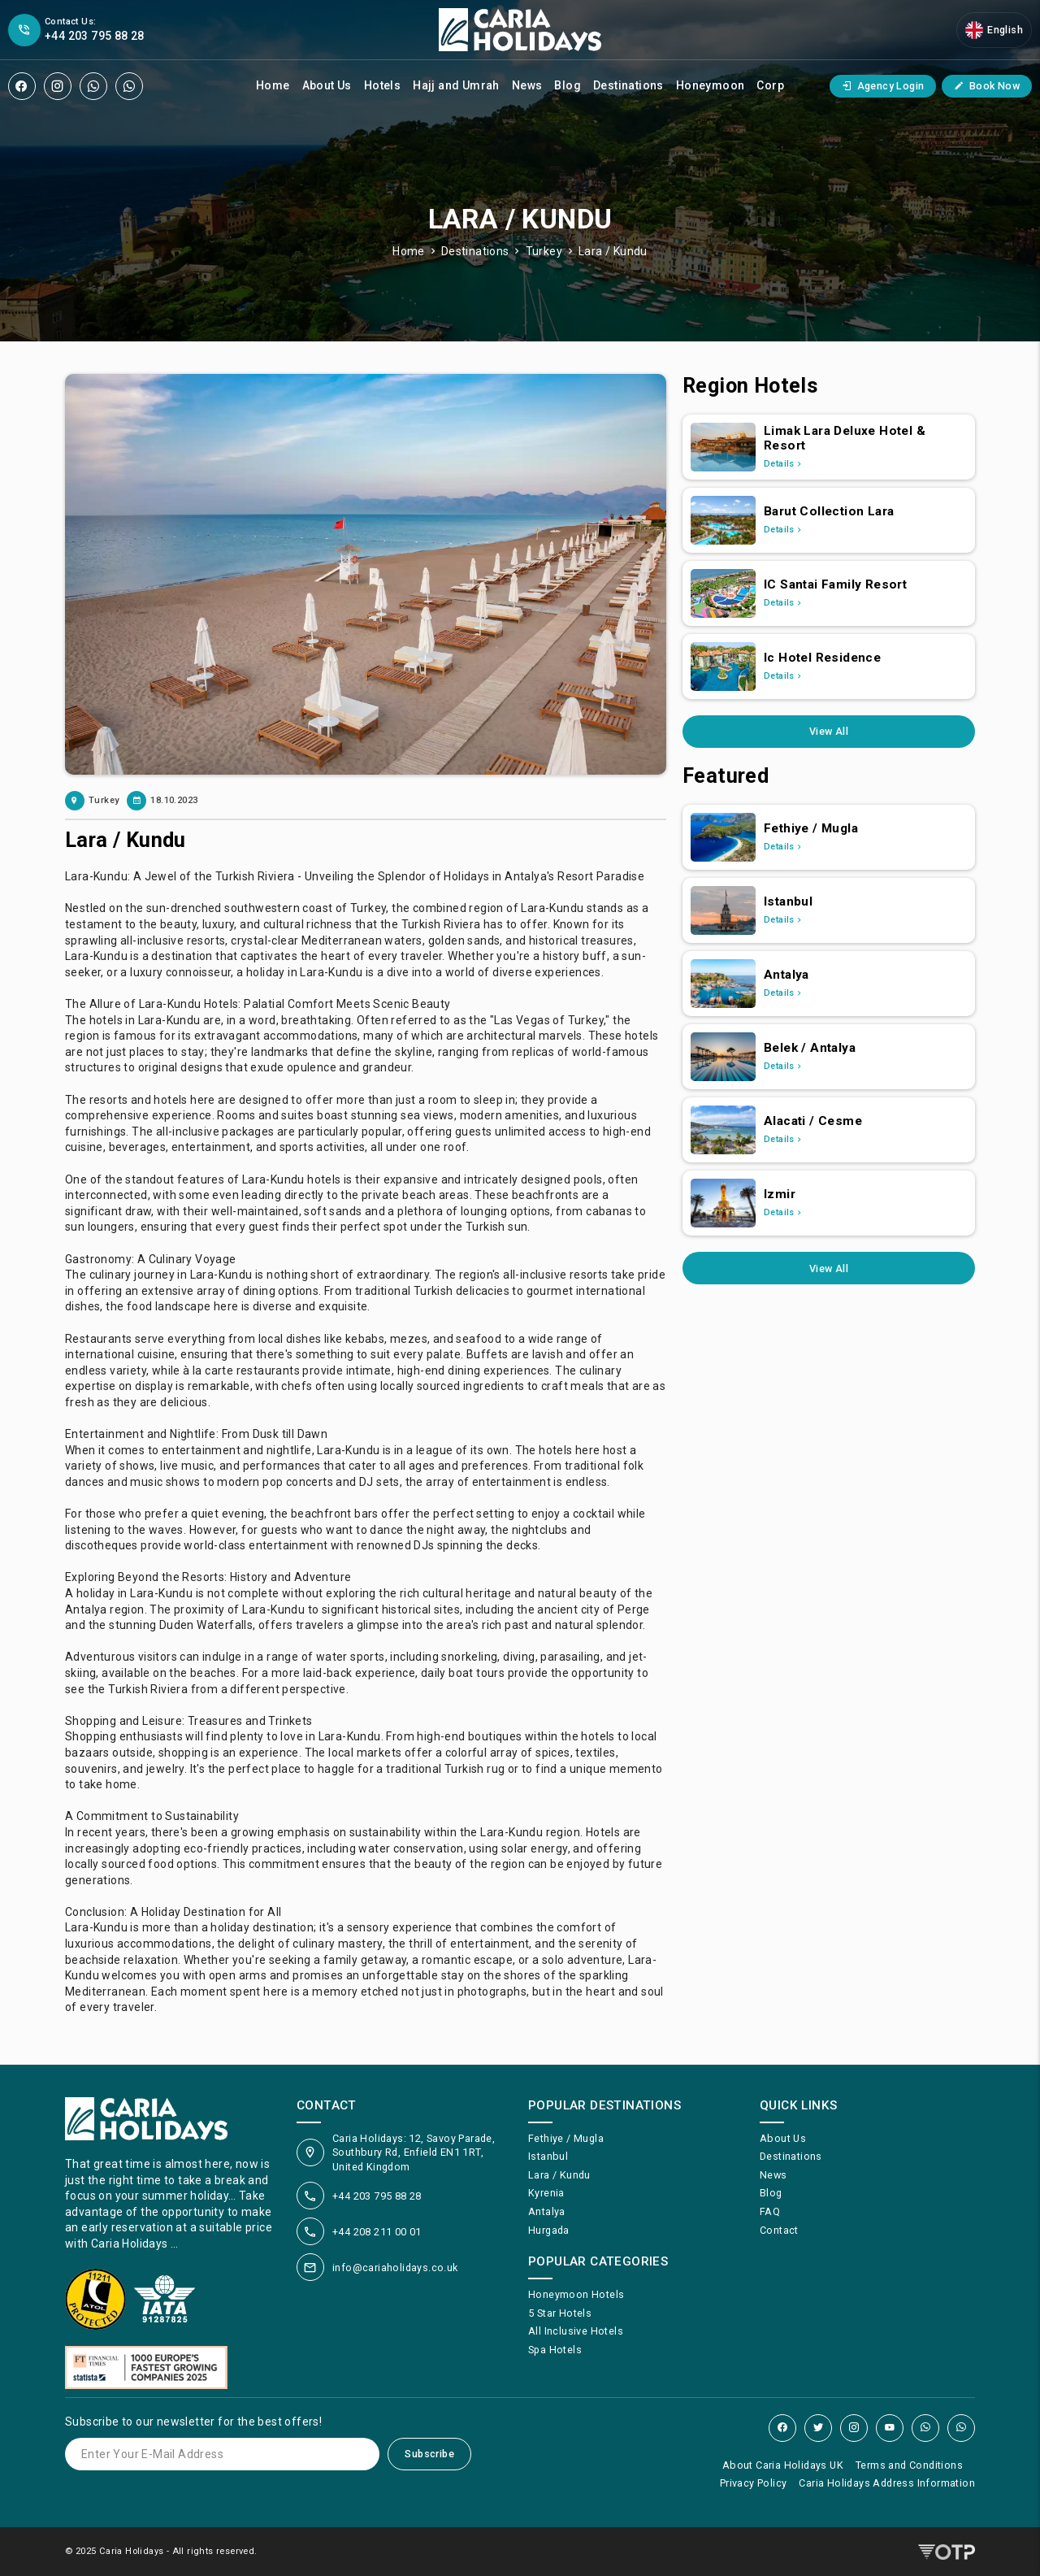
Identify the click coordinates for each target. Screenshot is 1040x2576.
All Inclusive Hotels (575, 2331)
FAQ (770, 2211)
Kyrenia (546, 2193)
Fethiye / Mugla (566, 2138)
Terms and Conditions (909, 2465)
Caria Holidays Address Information (887, 2483)
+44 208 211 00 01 (377, 2232)
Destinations (628, 85)
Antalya (547, 2211)
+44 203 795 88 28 (377, 2196)
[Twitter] (818, 2428)
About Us (327, 85)
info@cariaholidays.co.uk (395, 2267)
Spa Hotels (555, 2350)
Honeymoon (710, 85)
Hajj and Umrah (456, 85)
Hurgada (549, 2230)
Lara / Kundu (613, 251)
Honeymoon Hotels (576, 2294)
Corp (770, 85)
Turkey (544, 251)
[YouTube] (890, 2428)
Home (273, 85)
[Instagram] (58, 86)
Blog (567, 85)
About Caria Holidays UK (782, 2465)
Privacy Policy (753, 2483)
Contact (779, 2230)
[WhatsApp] (93, 86)
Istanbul (548, 2156)
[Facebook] (22, 86)
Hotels (382, 85)
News (527, 85)
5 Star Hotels (560, 2313)
